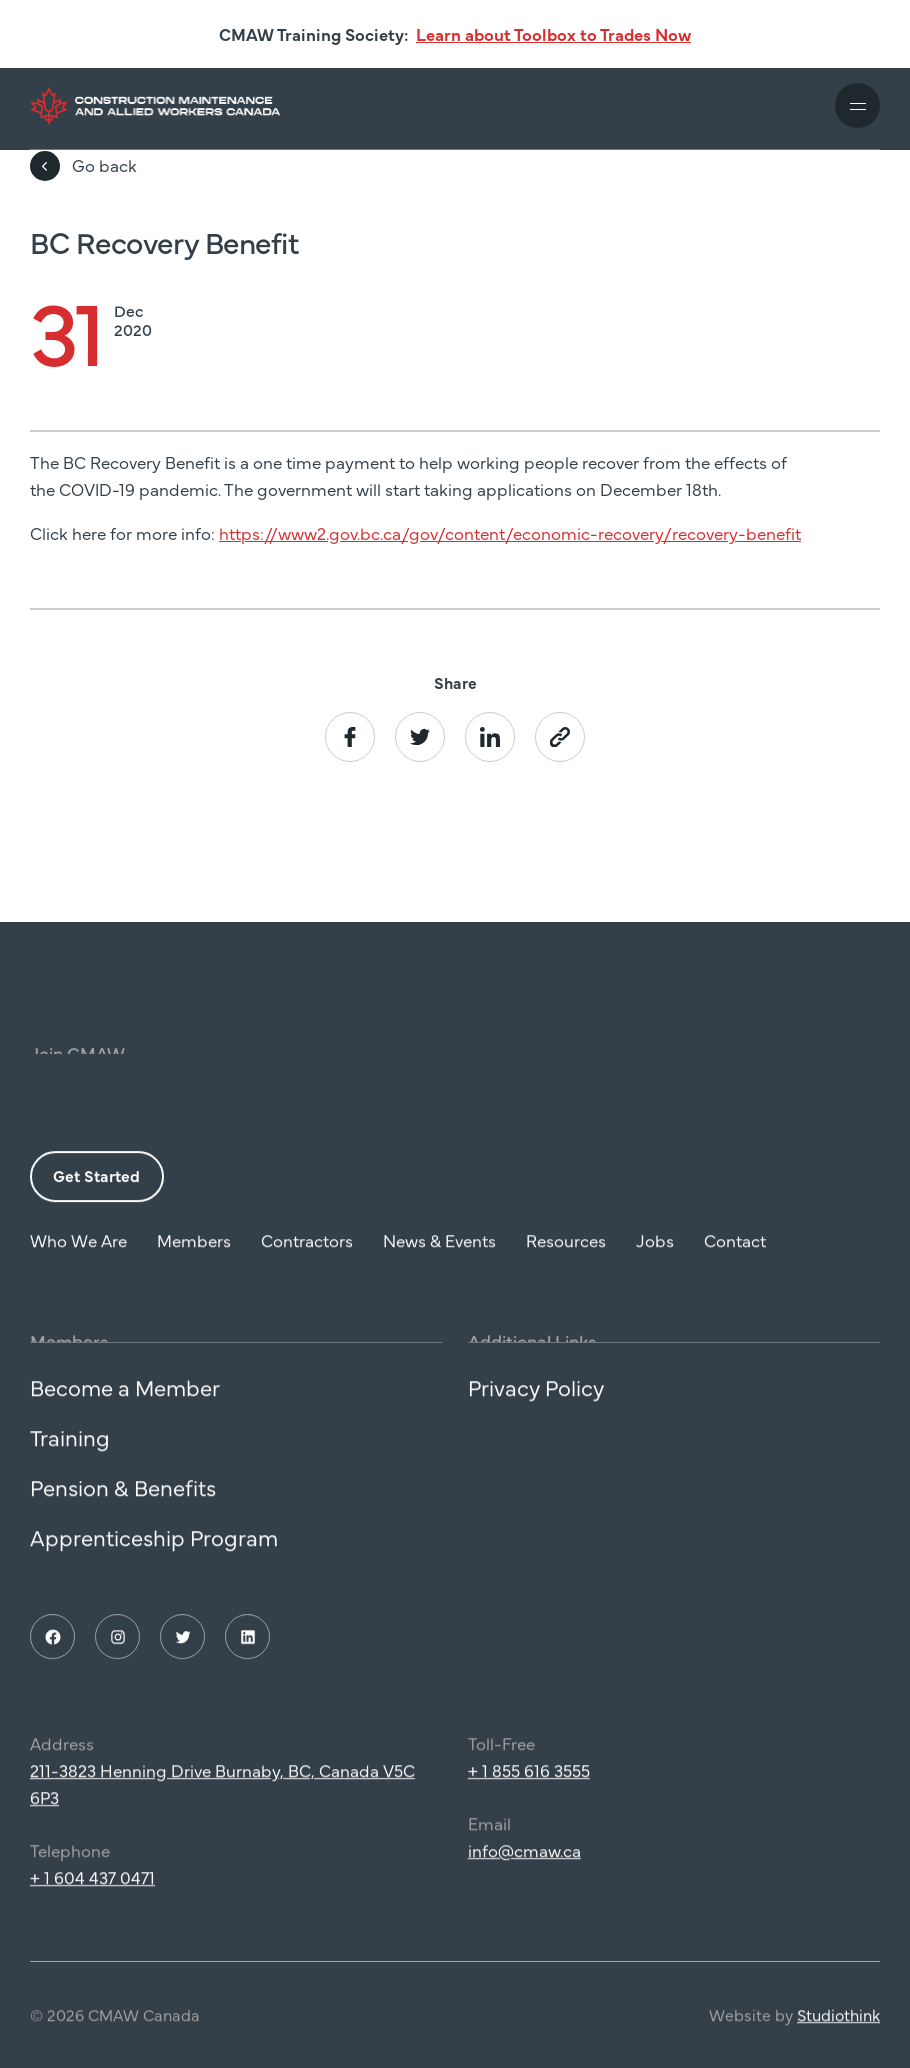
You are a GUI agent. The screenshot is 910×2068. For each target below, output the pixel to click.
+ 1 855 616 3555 (529, 1779)
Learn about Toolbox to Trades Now (553, 34)
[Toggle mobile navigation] (857, 105)
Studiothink (838, 2024)
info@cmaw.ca (524, 1859)
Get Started (96, 1185)
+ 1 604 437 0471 (92, 1886)
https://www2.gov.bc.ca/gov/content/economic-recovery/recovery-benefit (510, 533)
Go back (83, 166)
